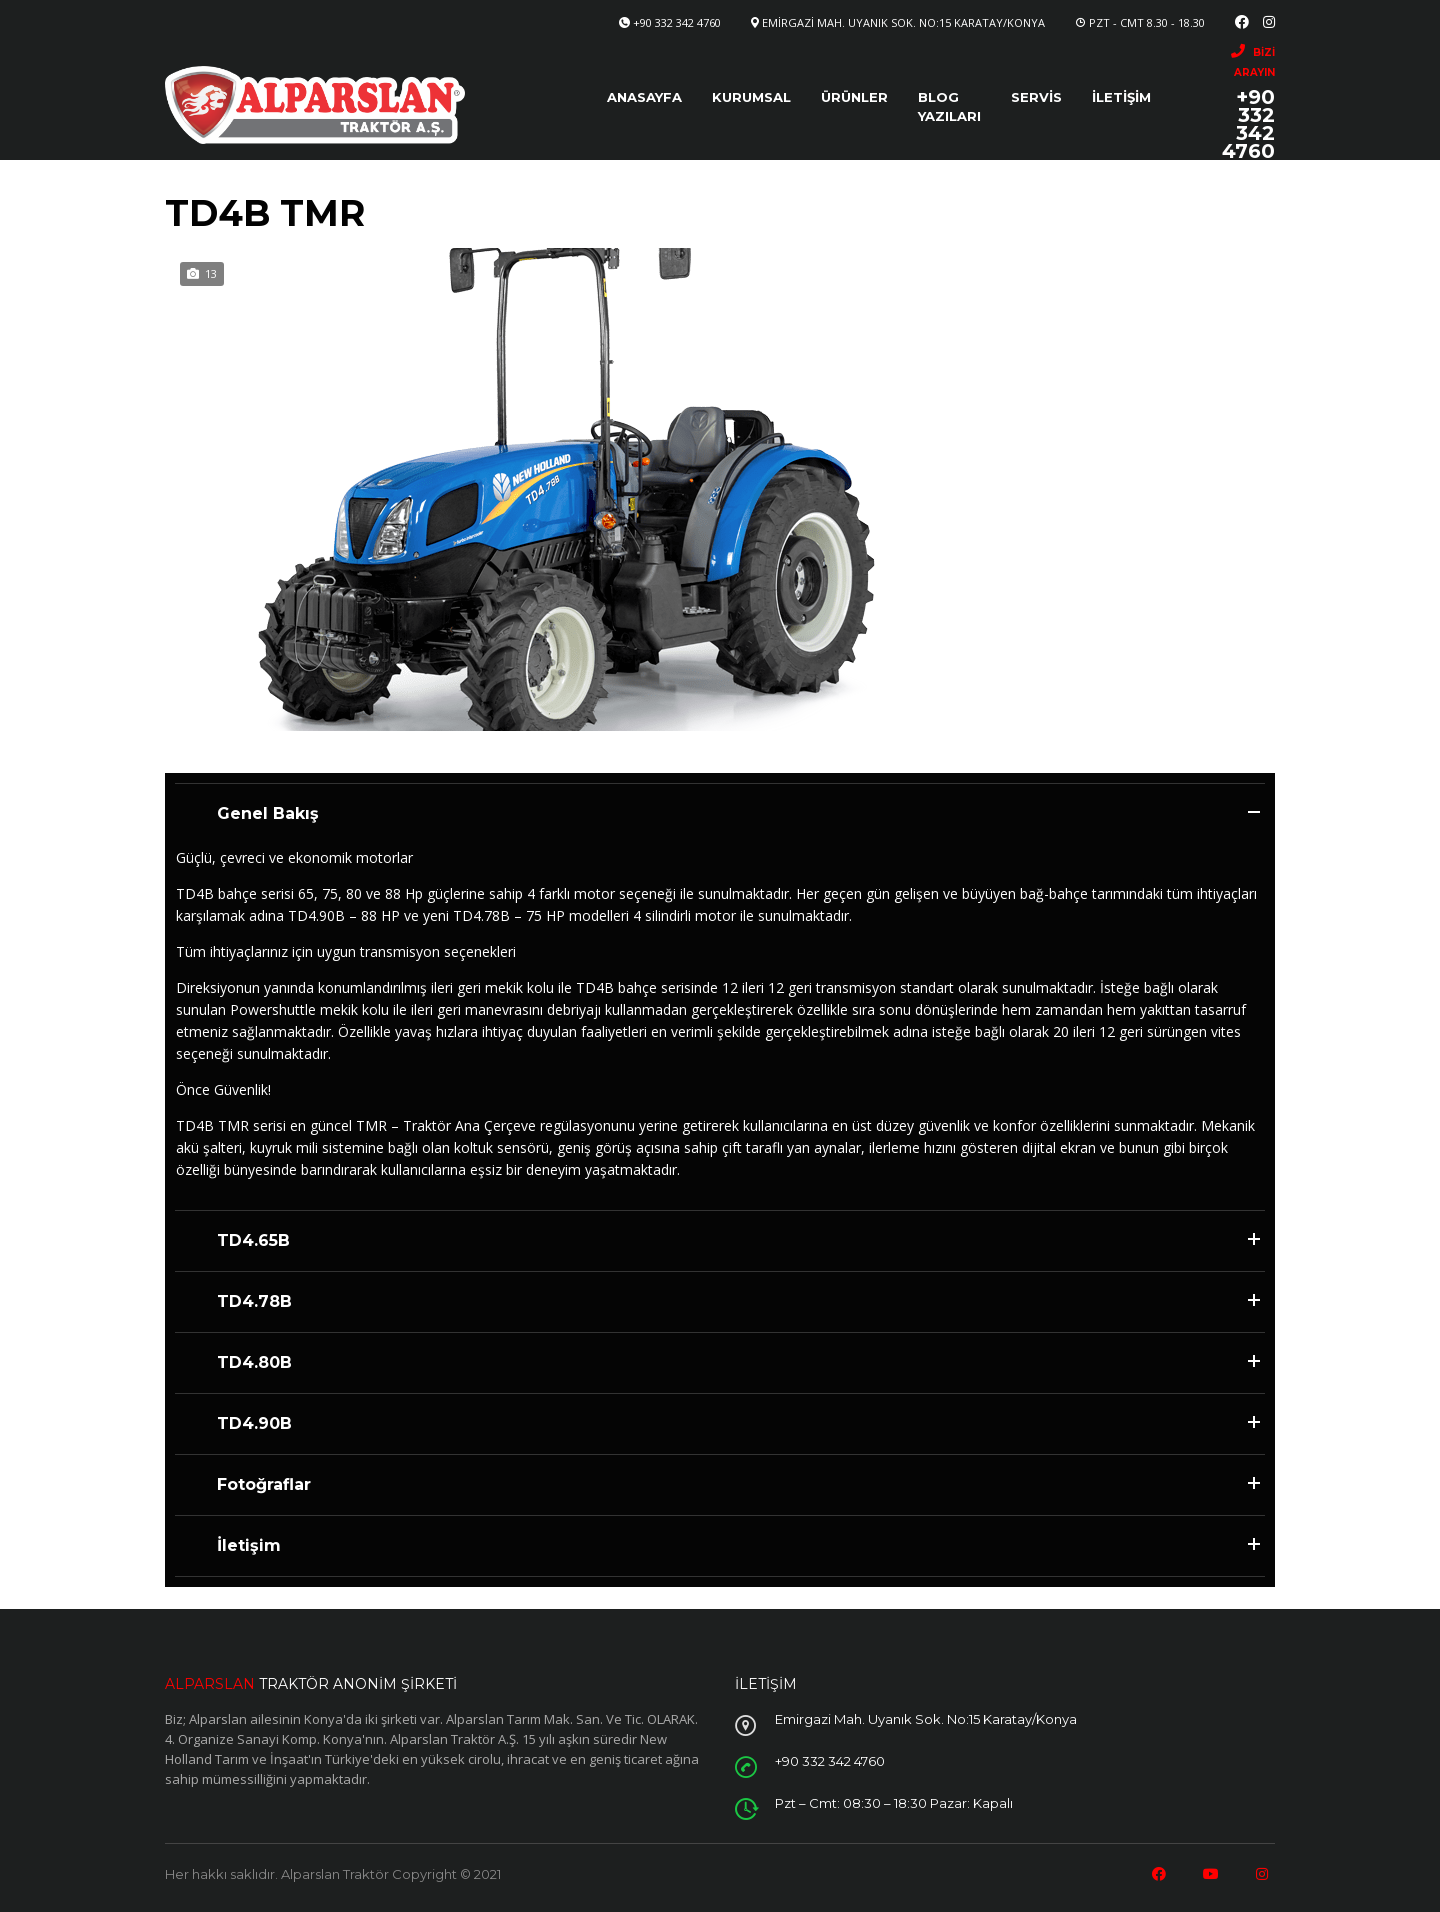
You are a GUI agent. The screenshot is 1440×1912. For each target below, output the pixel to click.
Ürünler (854, 97)
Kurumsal (751, 97)
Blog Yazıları (949, 106)
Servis (1036, 97)
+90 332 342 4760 (677, 22)
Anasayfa (644, 97)
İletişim (1121, 97)
